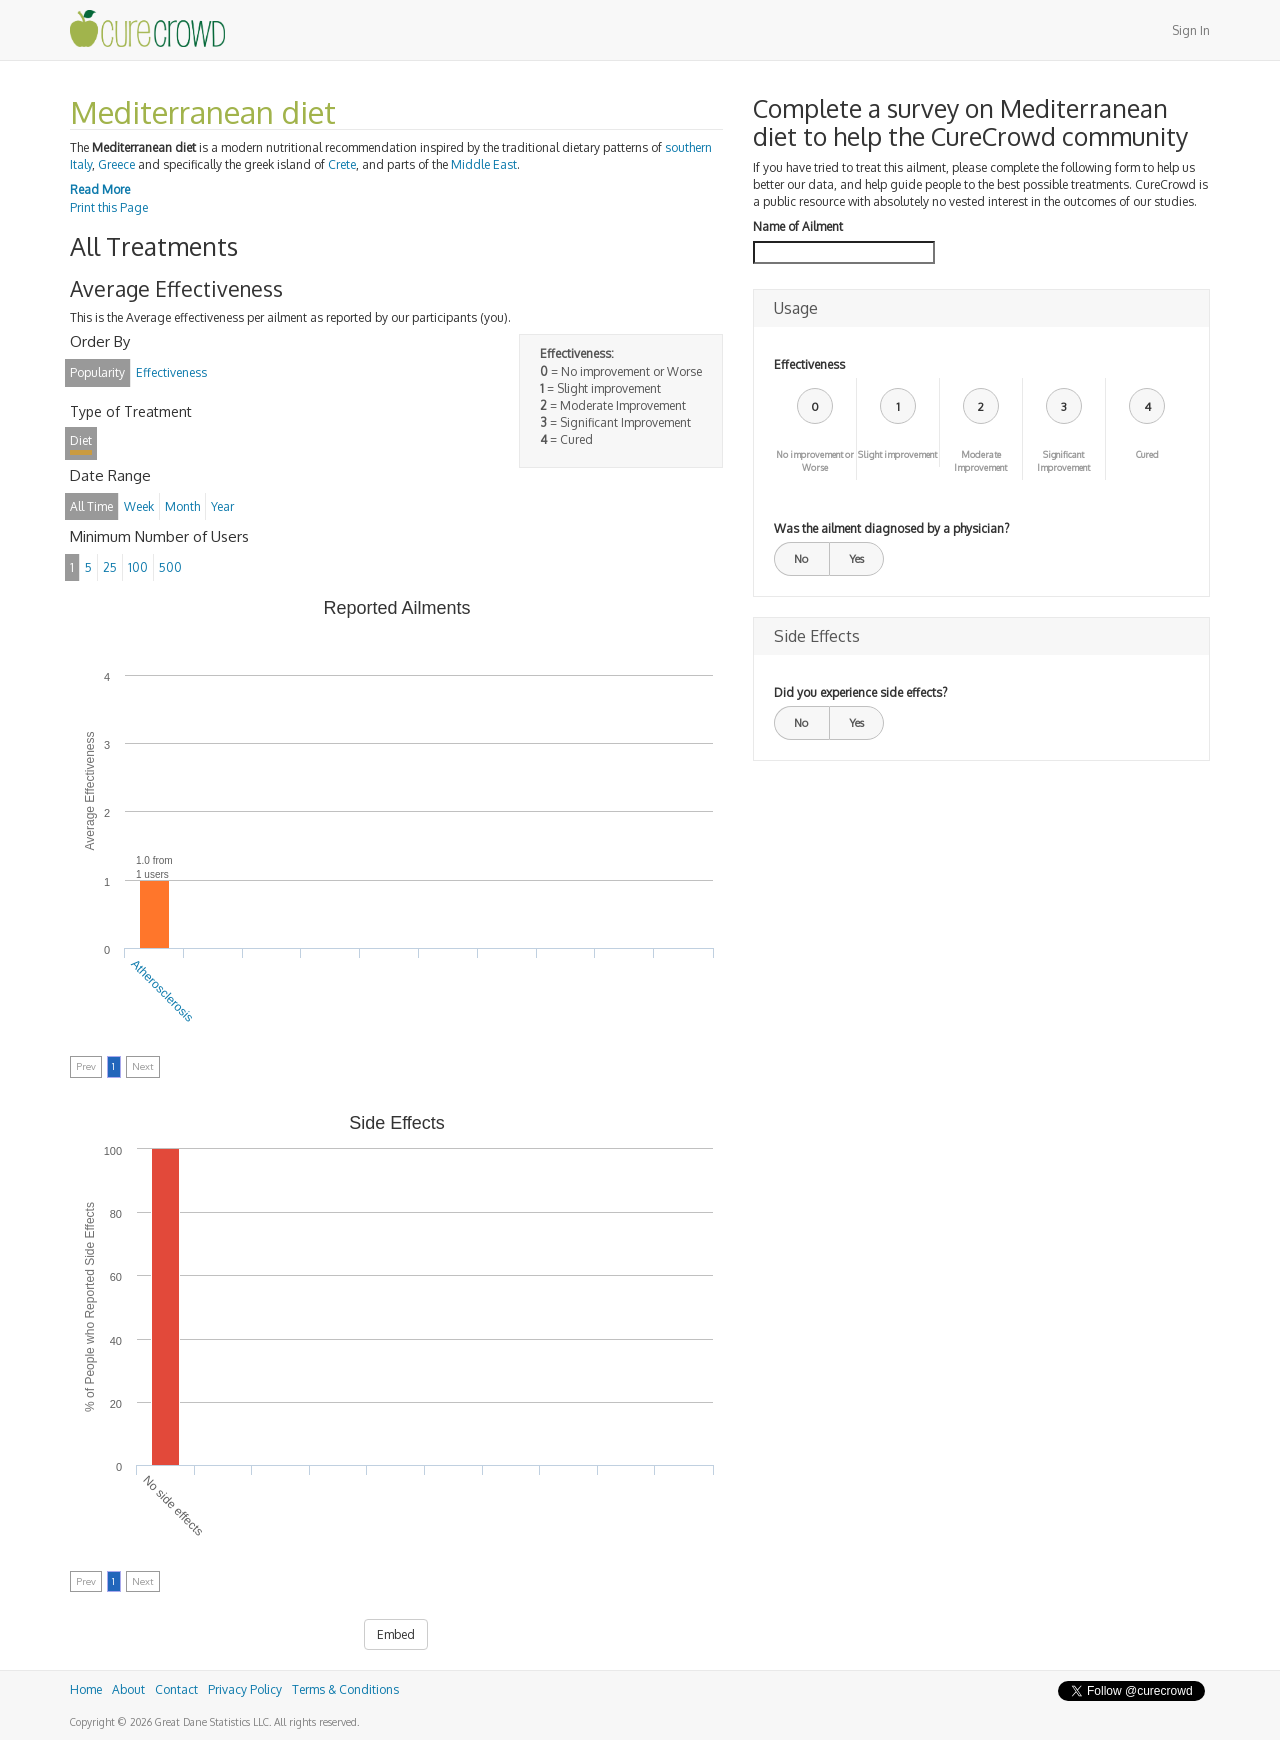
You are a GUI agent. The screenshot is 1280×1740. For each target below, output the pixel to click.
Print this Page (109, 207)
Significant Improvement (1063, 461)
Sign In (1191, 30)
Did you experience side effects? (860, 692)
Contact (176, 1689)
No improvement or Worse (815, 461)
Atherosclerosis (163, 990)
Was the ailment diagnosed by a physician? (891, 528)
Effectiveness (809, 364)
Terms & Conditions (345, 1689)
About (128, 1689)
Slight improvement (897, 454)
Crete (342, 164)
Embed (396, 1634)
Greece (116, 164)
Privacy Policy (245, 1689)
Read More (100, 189)
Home (86, 1689)
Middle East (484, 164)
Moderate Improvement (980, 461)
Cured (1147, 454)
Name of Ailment (798, 226)
